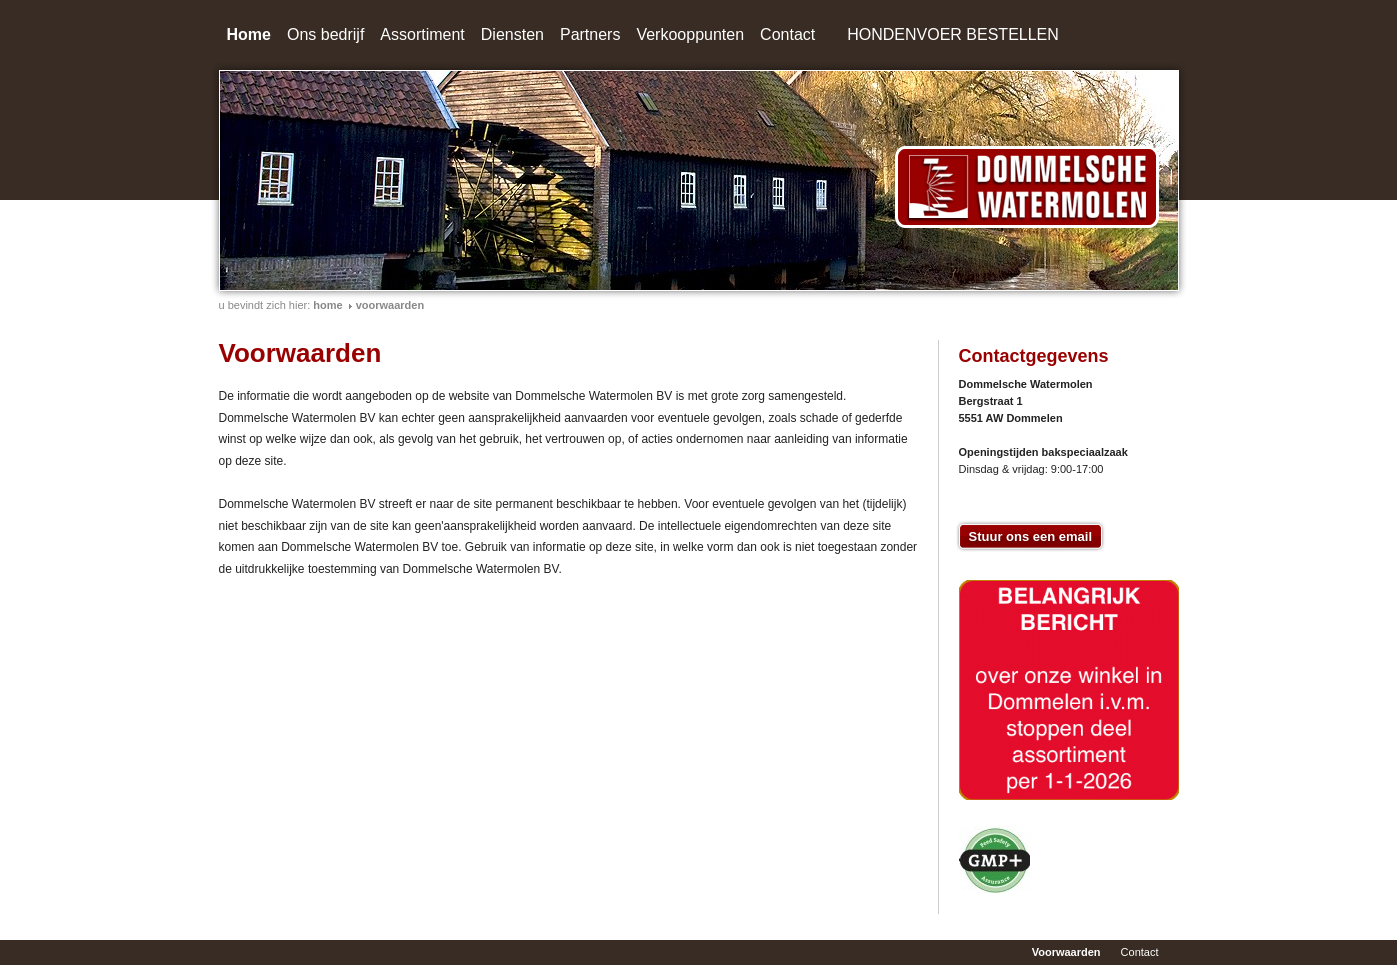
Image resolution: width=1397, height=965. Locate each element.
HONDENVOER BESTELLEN (953, 34)
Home (249, 34)
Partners (590, 34)
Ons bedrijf (325, 34)
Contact (787, 34)
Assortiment (422, 34)
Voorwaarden (390, 305)
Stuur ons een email (1031, 536)
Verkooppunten (690, 34)
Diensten (512, 34)
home (327, 305)
